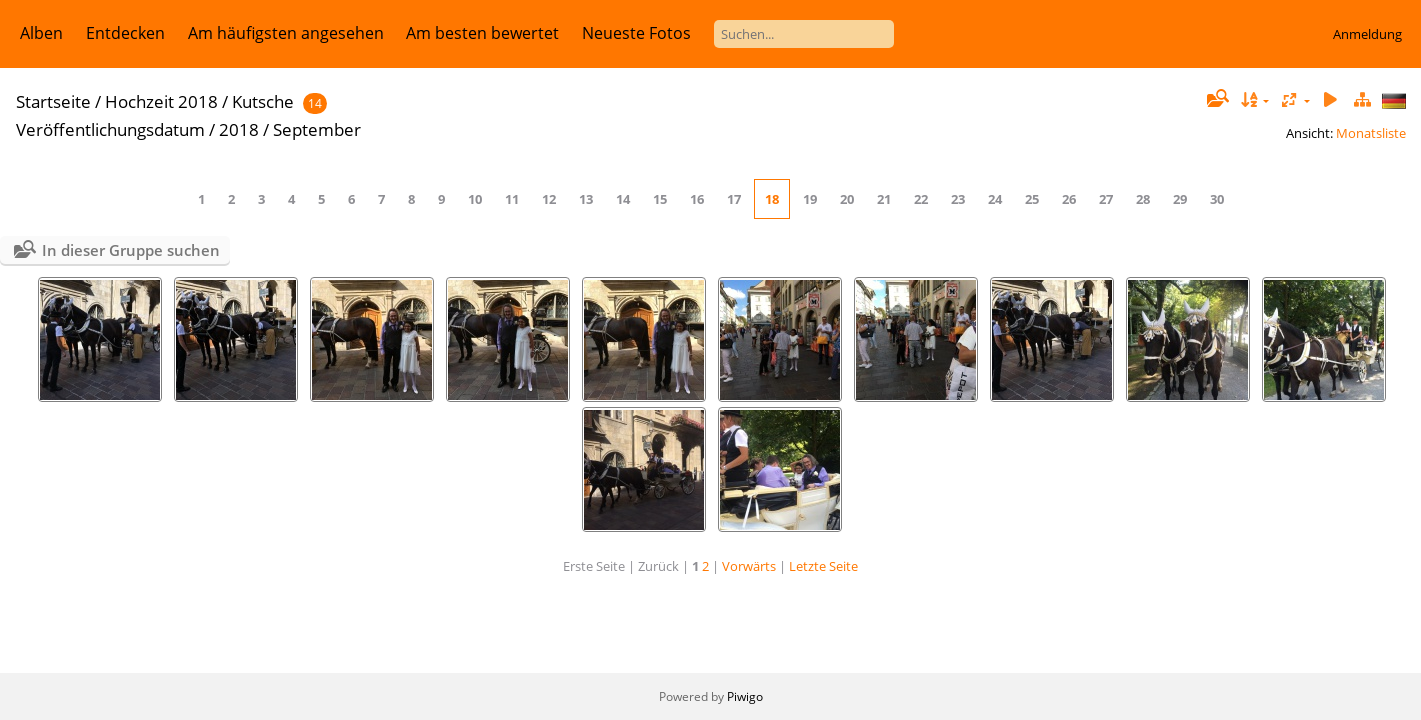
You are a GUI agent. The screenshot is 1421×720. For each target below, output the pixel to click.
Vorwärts (749, 566)
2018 (239, 129)
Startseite (53, 101)
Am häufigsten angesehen (286, 33)
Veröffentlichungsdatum (110, 129)
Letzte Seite (823, 566)
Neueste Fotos (636, 33)
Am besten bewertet (482, 33)
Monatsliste (1371, 133)
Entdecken (125, 33)
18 (772, 199)
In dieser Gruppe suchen (131, 250)
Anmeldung (1367, 34)
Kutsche (263, 101)
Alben (41, 33)
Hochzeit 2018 (161, 101)
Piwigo (745, 696)
